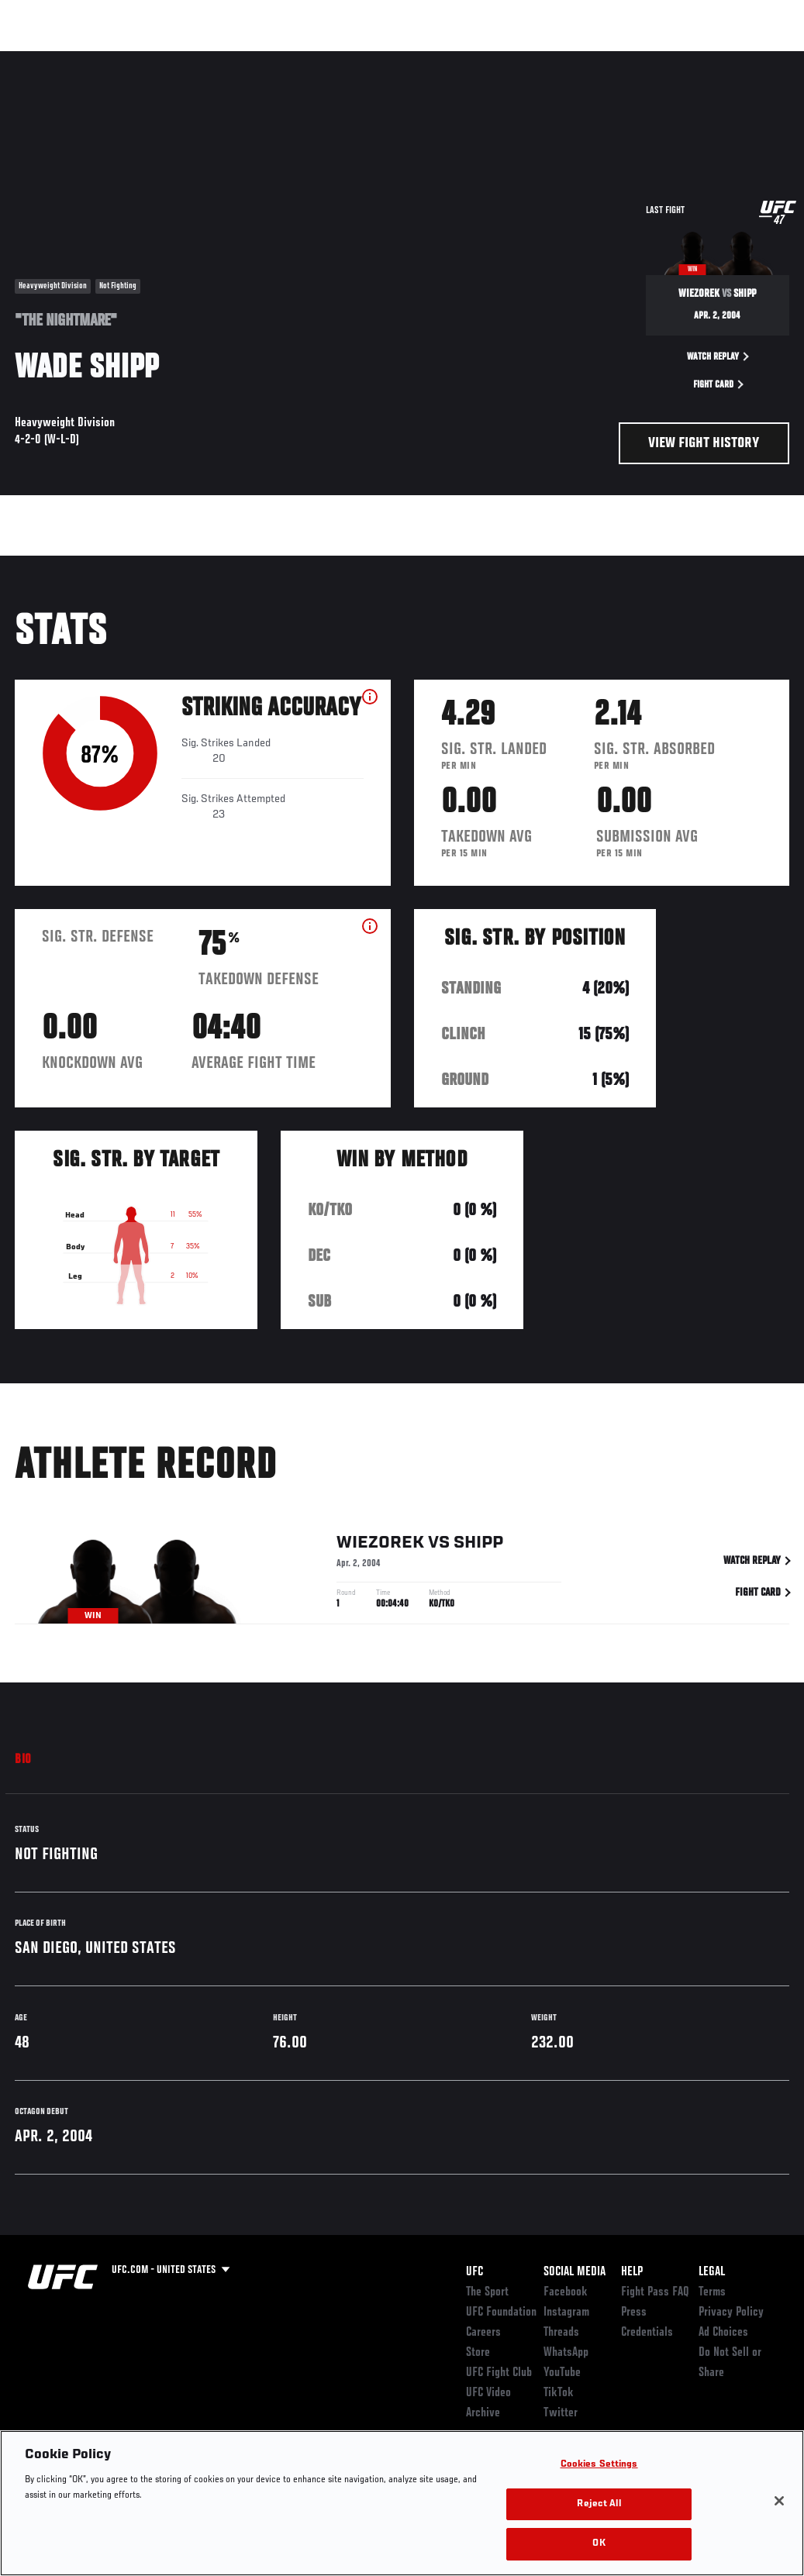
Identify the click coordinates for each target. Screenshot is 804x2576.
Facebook (565, 2292)
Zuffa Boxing (642, 59)
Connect (505, 59)
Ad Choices (723, 2333)
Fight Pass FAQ (655, 2292)
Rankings (108, 59)
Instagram (566, 2312)
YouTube (562, 2373)
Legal (712, 2272)
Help (632, 2272)
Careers (483, 2333)
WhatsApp (565, 2353)
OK (598, 2544)
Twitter (560, 2413)
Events (42, 59)
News (237, 59)
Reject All (598, 2504)
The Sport (487, 2292)
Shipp (478, 1546)
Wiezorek (380, 1546)
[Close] (779, 2501)
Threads (561, 2333)
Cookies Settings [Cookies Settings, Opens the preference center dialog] (599, 2465)
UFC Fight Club (499, 2373)
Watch (567, 59)
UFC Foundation (501, 2312)
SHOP (711, 59)
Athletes (177, 59)
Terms (712, 2292)
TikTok (558, 2393)
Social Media (574, 2272)
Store (478, 2353)
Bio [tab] (23, 1760)
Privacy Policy (731, 2312)
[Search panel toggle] (753, 59)
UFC (474, 2272)
